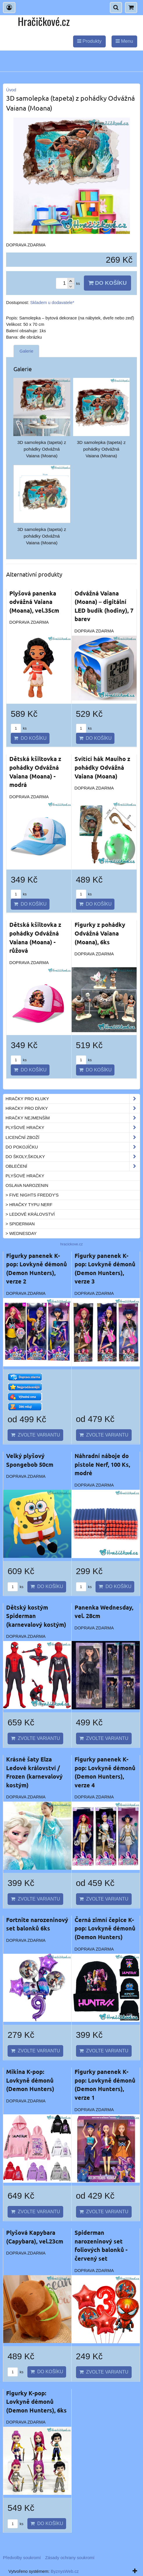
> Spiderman (20, 1224)
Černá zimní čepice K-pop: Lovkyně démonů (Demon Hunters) (105, 1928)
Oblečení (73, 1166)
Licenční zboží (73, 1137)
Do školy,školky (73, 1156)
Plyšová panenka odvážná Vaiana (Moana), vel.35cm (34, 601)
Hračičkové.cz (44, 21)
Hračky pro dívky (73, 1108)
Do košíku (107, 283)
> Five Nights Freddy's (32, 1195)
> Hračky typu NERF (29, 1204)
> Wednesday (21, 1233)
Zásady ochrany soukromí (69, 2557)
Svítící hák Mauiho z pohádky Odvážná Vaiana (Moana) (102, 767)
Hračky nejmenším (73, 1118)
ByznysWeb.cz (65, 2571)
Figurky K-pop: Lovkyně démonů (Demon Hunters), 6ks (36, 2401)
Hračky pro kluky (73, 1098)
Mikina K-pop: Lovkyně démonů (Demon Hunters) (30, 2080)
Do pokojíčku (73, 1147)
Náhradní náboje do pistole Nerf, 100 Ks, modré (102, 1464)
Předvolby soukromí (22, 2557)
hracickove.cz (71, 1244)
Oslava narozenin (27, 1185)
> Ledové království (30, 1214)
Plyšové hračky (73, 1127)
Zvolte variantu (35, 1434)
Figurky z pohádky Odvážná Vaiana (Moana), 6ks (100, 933)
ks (19, 728)
